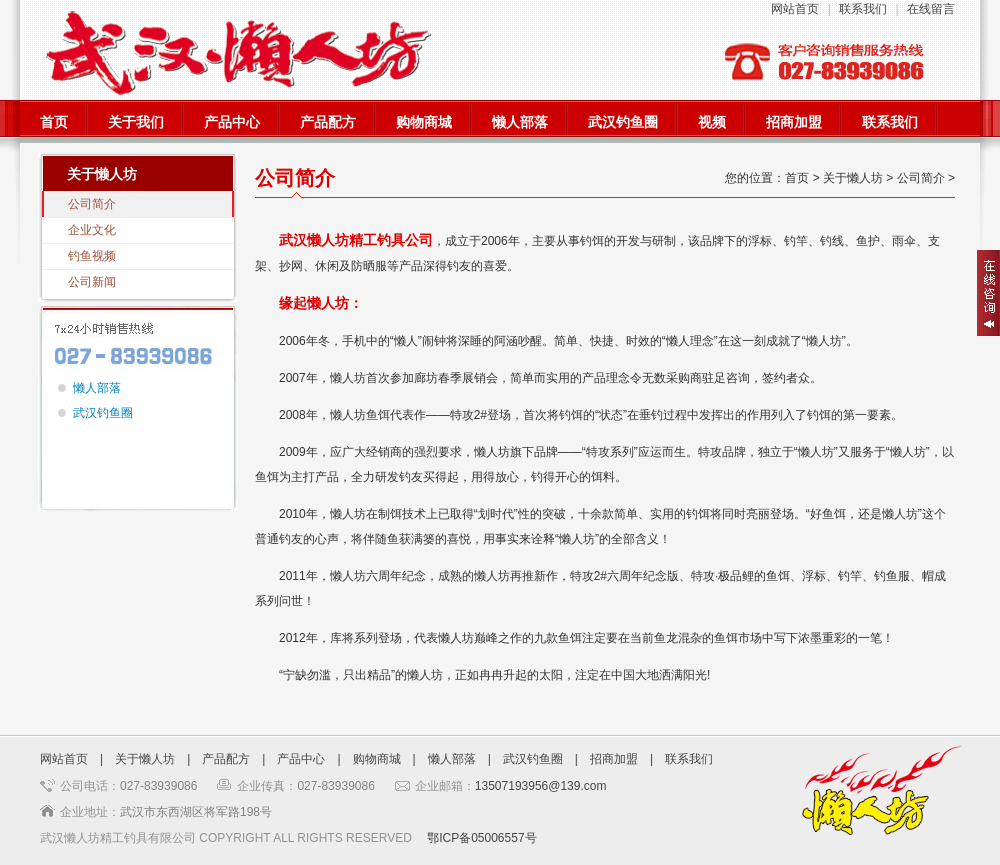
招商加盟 (794, 122)
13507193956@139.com (541, 786)
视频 (712, 122)
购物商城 (424, 122)
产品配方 (328, 122)
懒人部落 (520, 122)
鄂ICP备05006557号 (481, 838)
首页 (54, 122)
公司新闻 (92, 282)
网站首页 (795, 9)
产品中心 (232, 122)
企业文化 (92, 230)
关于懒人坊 (145, 759)
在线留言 (931, 9)
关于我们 (136, 122)
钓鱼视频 (92, 256)
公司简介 (92, 204)
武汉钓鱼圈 (623, 122)
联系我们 (863, 9)
